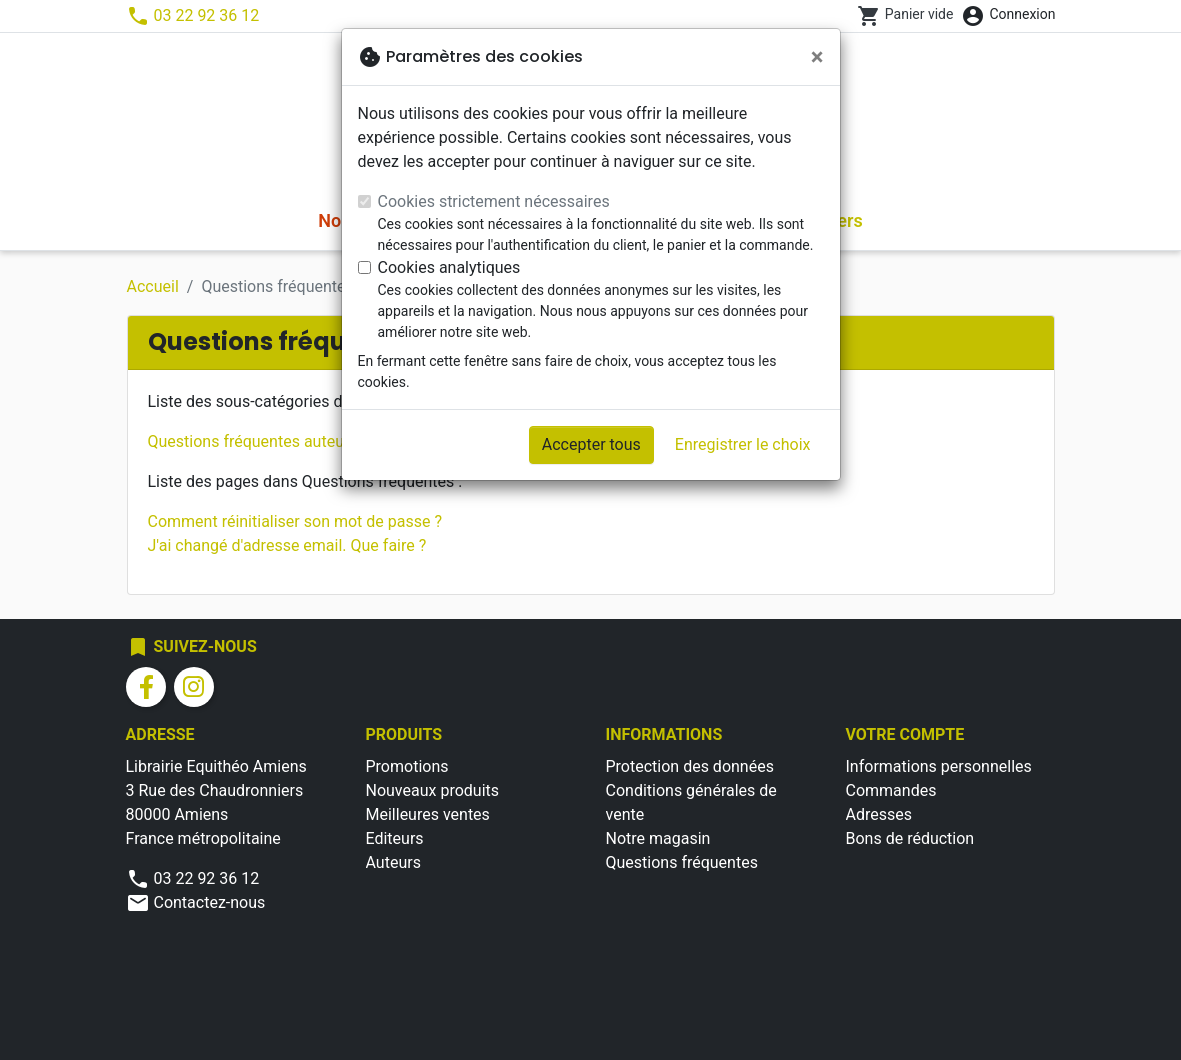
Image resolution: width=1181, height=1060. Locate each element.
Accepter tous (591, 444)
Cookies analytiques (449, 267)
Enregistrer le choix (743, 444)
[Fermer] (817, 57)
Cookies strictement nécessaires (494, 201)
